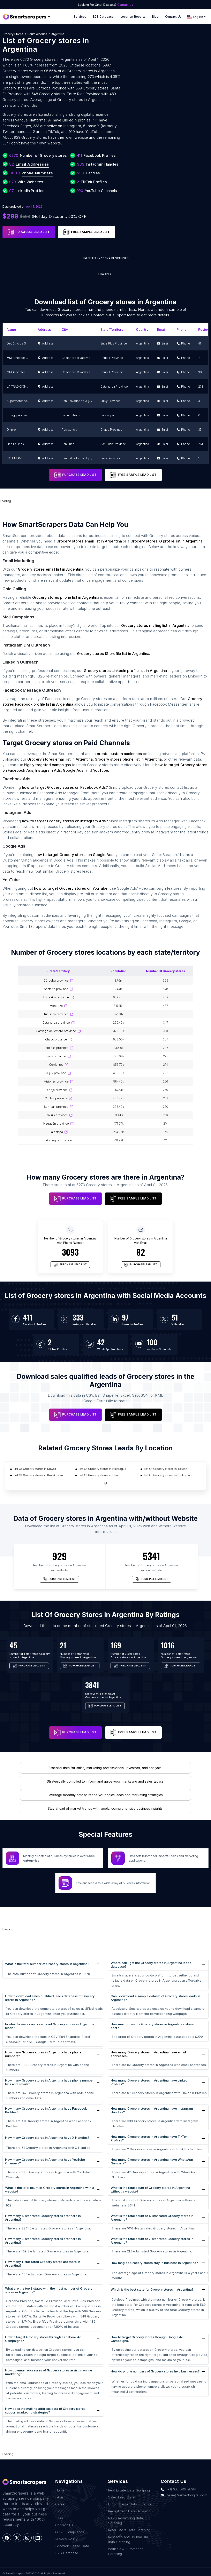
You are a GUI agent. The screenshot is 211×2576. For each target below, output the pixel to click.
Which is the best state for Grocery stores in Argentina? (152, 2289)
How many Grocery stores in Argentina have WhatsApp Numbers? (152, 2161)
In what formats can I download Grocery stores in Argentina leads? (49, 2026)
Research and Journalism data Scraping (128, 2539)
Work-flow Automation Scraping (126, 2551)
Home (60, 2490)
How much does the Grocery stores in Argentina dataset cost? (153, 2026)
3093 (70, 1252)
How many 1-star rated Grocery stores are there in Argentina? (42, 2263)
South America (37, 34)
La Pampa (59, 1132)
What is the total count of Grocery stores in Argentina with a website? (49, 2189)
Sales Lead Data (121, 2497)
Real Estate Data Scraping (129, 2490)
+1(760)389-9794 (178, 2489)
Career (60, 2504)
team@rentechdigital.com (184, 2495)
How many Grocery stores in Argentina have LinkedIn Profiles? (150, 2082)
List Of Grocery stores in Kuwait (35, 1469)
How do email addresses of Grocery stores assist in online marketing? (48, 2372)
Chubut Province (58, 1098)
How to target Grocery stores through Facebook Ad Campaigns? (43, 2339)
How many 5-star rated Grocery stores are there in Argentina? (43, 2217)
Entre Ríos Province (58, 997)
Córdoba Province (58, 980)
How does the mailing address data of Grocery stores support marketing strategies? (45, 2410)
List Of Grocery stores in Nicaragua (102, 1469)
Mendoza (58, 1005)
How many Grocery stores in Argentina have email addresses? (148, 2054)
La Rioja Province (58, 1090)
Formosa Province (58, 1047)
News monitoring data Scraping (125, 2520)
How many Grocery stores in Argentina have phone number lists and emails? (49, 2082)
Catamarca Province (59, 1022)
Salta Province (58, 1056)
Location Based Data (72, 2546)
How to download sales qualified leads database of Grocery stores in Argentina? (50, 1998)
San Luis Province (59, 1115)
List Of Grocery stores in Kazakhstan (38, 1475)
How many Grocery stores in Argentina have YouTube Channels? (45, 2161)
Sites (59, 2518)
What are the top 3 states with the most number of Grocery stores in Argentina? (48, 2290)
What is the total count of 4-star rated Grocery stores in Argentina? (152, 2217)
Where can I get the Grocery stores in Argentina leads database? (151, 1964)
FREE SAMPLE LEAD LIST (86, 232)
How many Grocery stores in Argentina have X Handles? (47, 2138)
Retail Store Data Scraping (129, 2530)
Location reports (132, 16)
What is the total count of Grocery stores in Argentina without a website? (150, 2189)
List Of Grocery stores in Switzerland (168, 1475)
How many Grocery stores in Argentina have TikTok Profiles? (149, 2138)
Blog (155, 16)
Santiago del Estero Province (58, 1031)
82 (140, 1252)
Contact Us (125, 4)
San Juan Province (58, 1106)
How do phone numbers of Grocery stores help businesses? (155, 2371)
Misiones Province (58, 1081)
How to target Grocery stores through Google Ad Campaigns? (147, 2339)
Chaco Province (58, 1039)
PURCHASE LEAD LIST (29, 232)
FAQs (59, 2497)
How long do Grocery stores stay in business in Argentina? (154, 2263)
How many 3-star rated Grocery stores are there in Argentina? (43, 2240)
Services (80, 16)
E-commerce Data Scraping (130, 2504)
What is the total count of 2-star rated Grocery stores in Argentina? (152, 2240)
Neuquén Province (58, 1123)
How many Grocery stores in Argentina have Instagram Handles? (152, 2110)
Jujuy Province (58, 1073)
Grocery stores (12, 34)
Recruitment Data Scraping (129, 2511)
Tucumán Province (58, 1014)
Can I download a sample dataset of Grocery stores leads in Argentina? (155, 1998)
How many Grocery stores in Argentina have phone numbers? (43, 2054)
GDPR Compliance (69, 2532)
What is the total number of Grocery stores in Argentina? (47, 1964)
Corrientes (58, 1064)
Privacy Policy (66, 2539)
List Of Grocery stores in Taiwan (165, 1469)
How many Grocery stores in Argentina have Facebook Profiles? (46, 2110)
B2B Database (103, 16)
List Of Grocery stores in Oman (99, 1475)
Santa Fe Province (58, 989)
